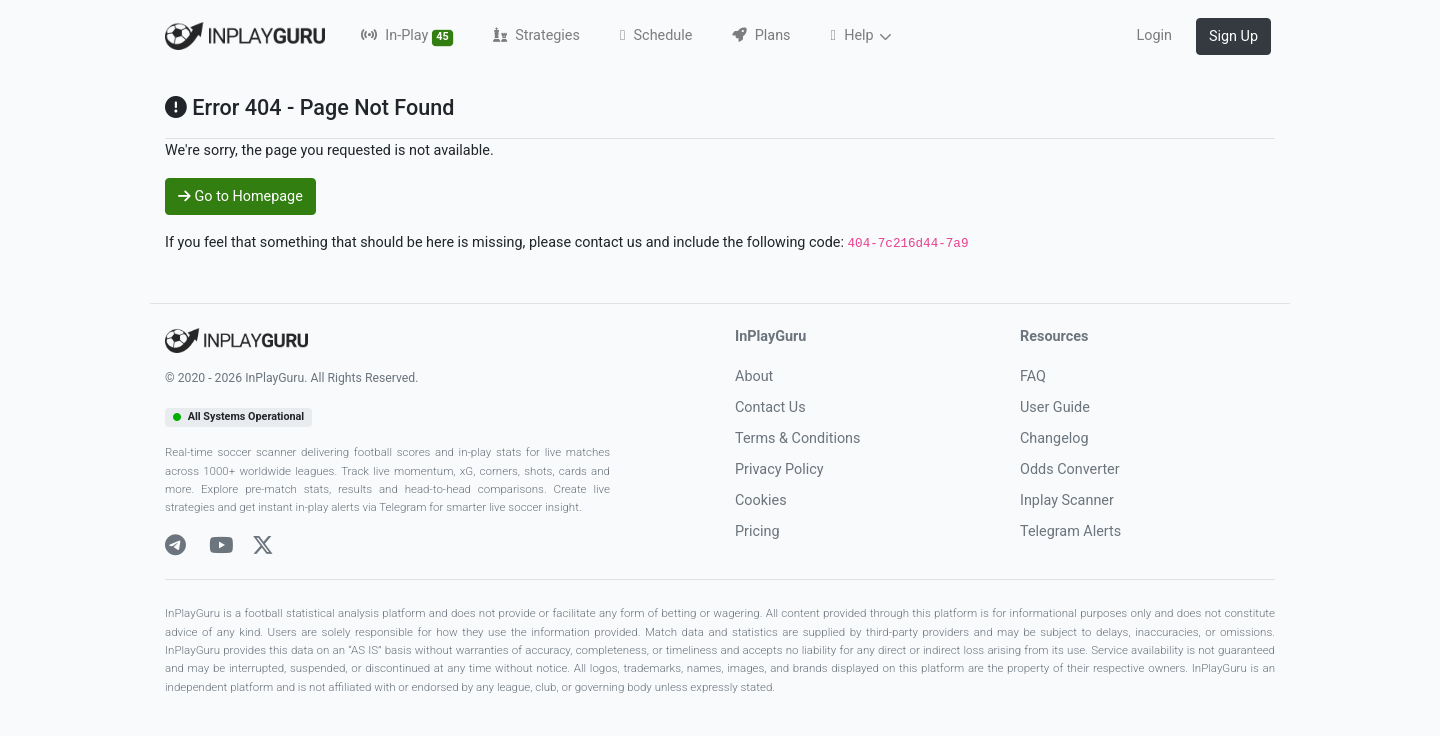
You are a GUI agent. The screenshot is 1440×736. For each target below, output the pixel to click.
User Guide (1055, 407)
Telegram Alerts (1070, 531)
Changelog (1054, 438)
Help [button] (854, 35)
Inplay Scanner (1067, 500)
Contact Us (770, 407)
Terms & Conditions (797, 438)
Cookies (761, 500)
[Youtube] (221, 545)
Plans (761, 35)
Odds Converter (1070, 469)
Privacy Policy (779, 469)
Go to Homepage (240, 196)
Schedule (656, 35)
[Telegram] (175, 545)
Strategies (536, 35)
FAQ (1033, 376)
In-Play (407, 36)
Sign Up (1233, 36)
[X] (263, 545)
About (754, 376)
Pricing (757, 531)
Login (1154, 35)
